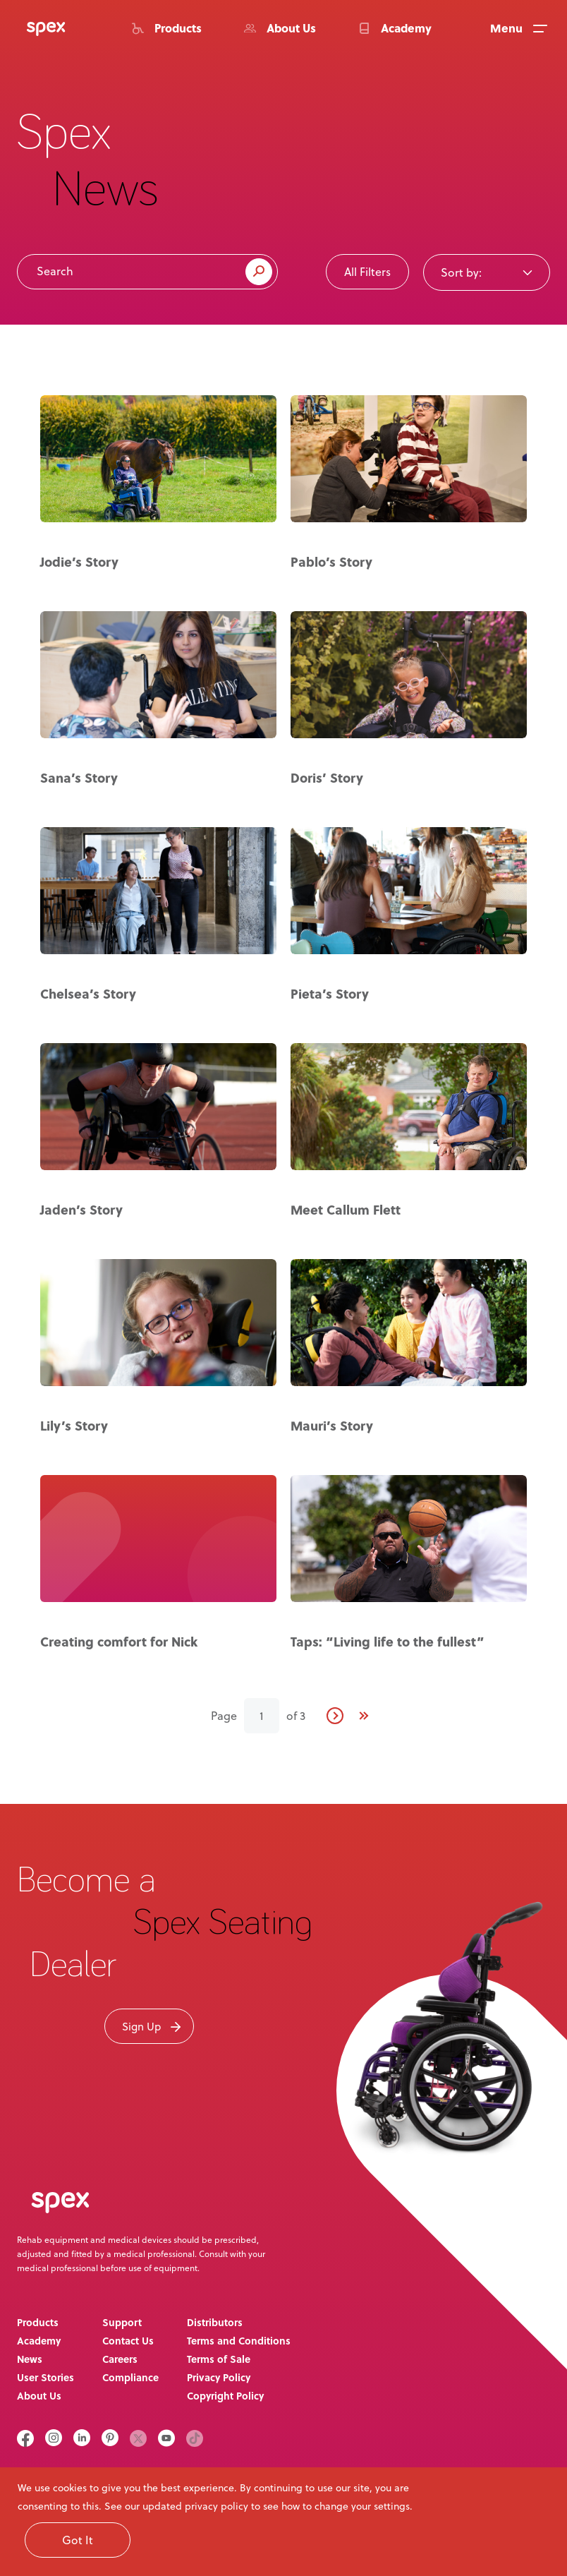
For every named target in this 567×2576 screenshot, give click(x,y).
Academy (39, 2340)
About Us (39, 2395)
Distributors (215, 2322)
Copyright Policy (225, 2395)
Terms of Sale (218, 2359)
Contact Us (128, 2340)
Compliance (130, 2377)
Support (122, 2322)
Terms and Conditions (239, 2340)
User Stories (45, 2377)
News (29, 2359)
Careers (120, 2359)
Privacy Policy (218, 2377)
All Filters (367, 271)
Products (38, 2322)
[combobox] (486, 271)
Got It (77, 2540)
